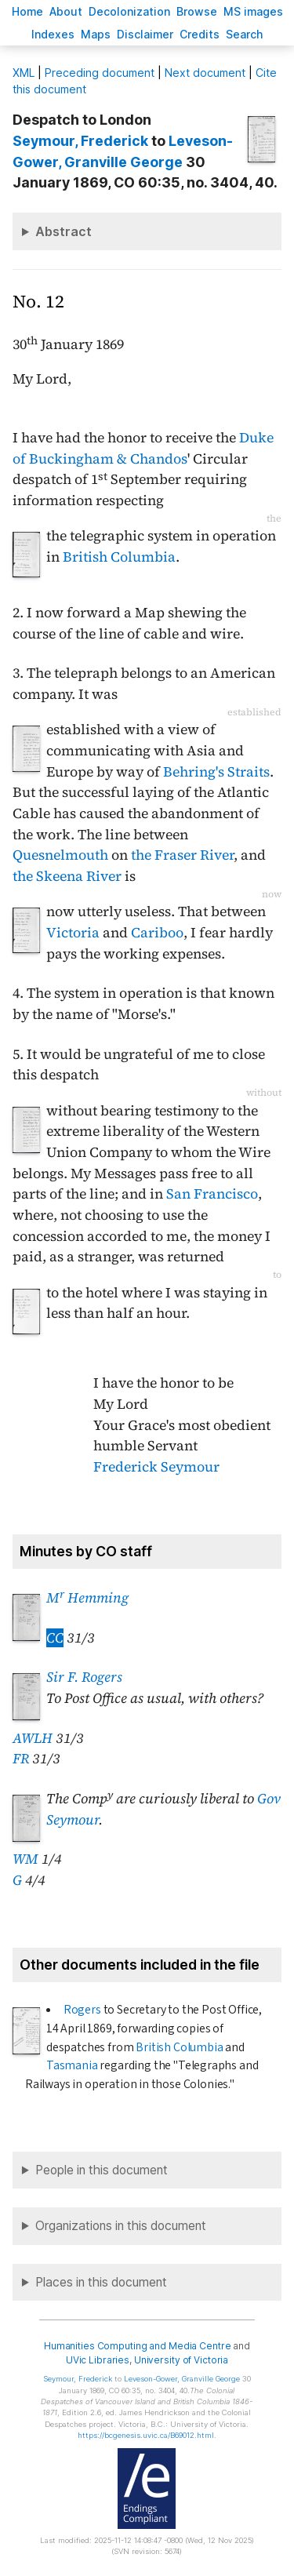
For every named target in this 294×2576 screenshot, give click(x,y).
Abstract (63, 231)
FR (21, 1758)
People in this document (101, 2170)
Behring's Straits (216, 771)
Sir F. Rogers (84, 1677)
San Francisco (212, 1193)
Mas (96, 34)
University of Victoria (181, 2360)
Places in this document (101, 2282)
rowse (196, 11)
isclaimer (145, 34)
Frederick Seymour (156, 1466)
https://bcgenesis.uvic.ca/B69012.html (146, 2435)
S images (253, 11)
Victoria (73, 932)
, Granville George (182, 2378)
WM (25, 1859)
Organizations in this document (120, 2225)
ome (27, 11)
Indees (52, 34)
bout (65, 11)
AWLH (33, 1738)
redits (200, 34)
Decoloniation (129, 11)
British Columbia (119, 557)
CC (55, 1637)
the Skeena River (67, 876)
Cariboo (157, 932)
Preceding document (99, 72)
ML (23, 72)
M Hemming (87, 1597)
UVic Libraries (97, 2360)
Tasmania (72, 2065)
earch (244, 34)
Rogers (82, 2009)
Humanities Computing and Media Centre (137, 2346)
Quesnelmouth (60, 855)
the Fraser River (182, 855)
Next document (205, 72)
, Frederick (80, 141)
